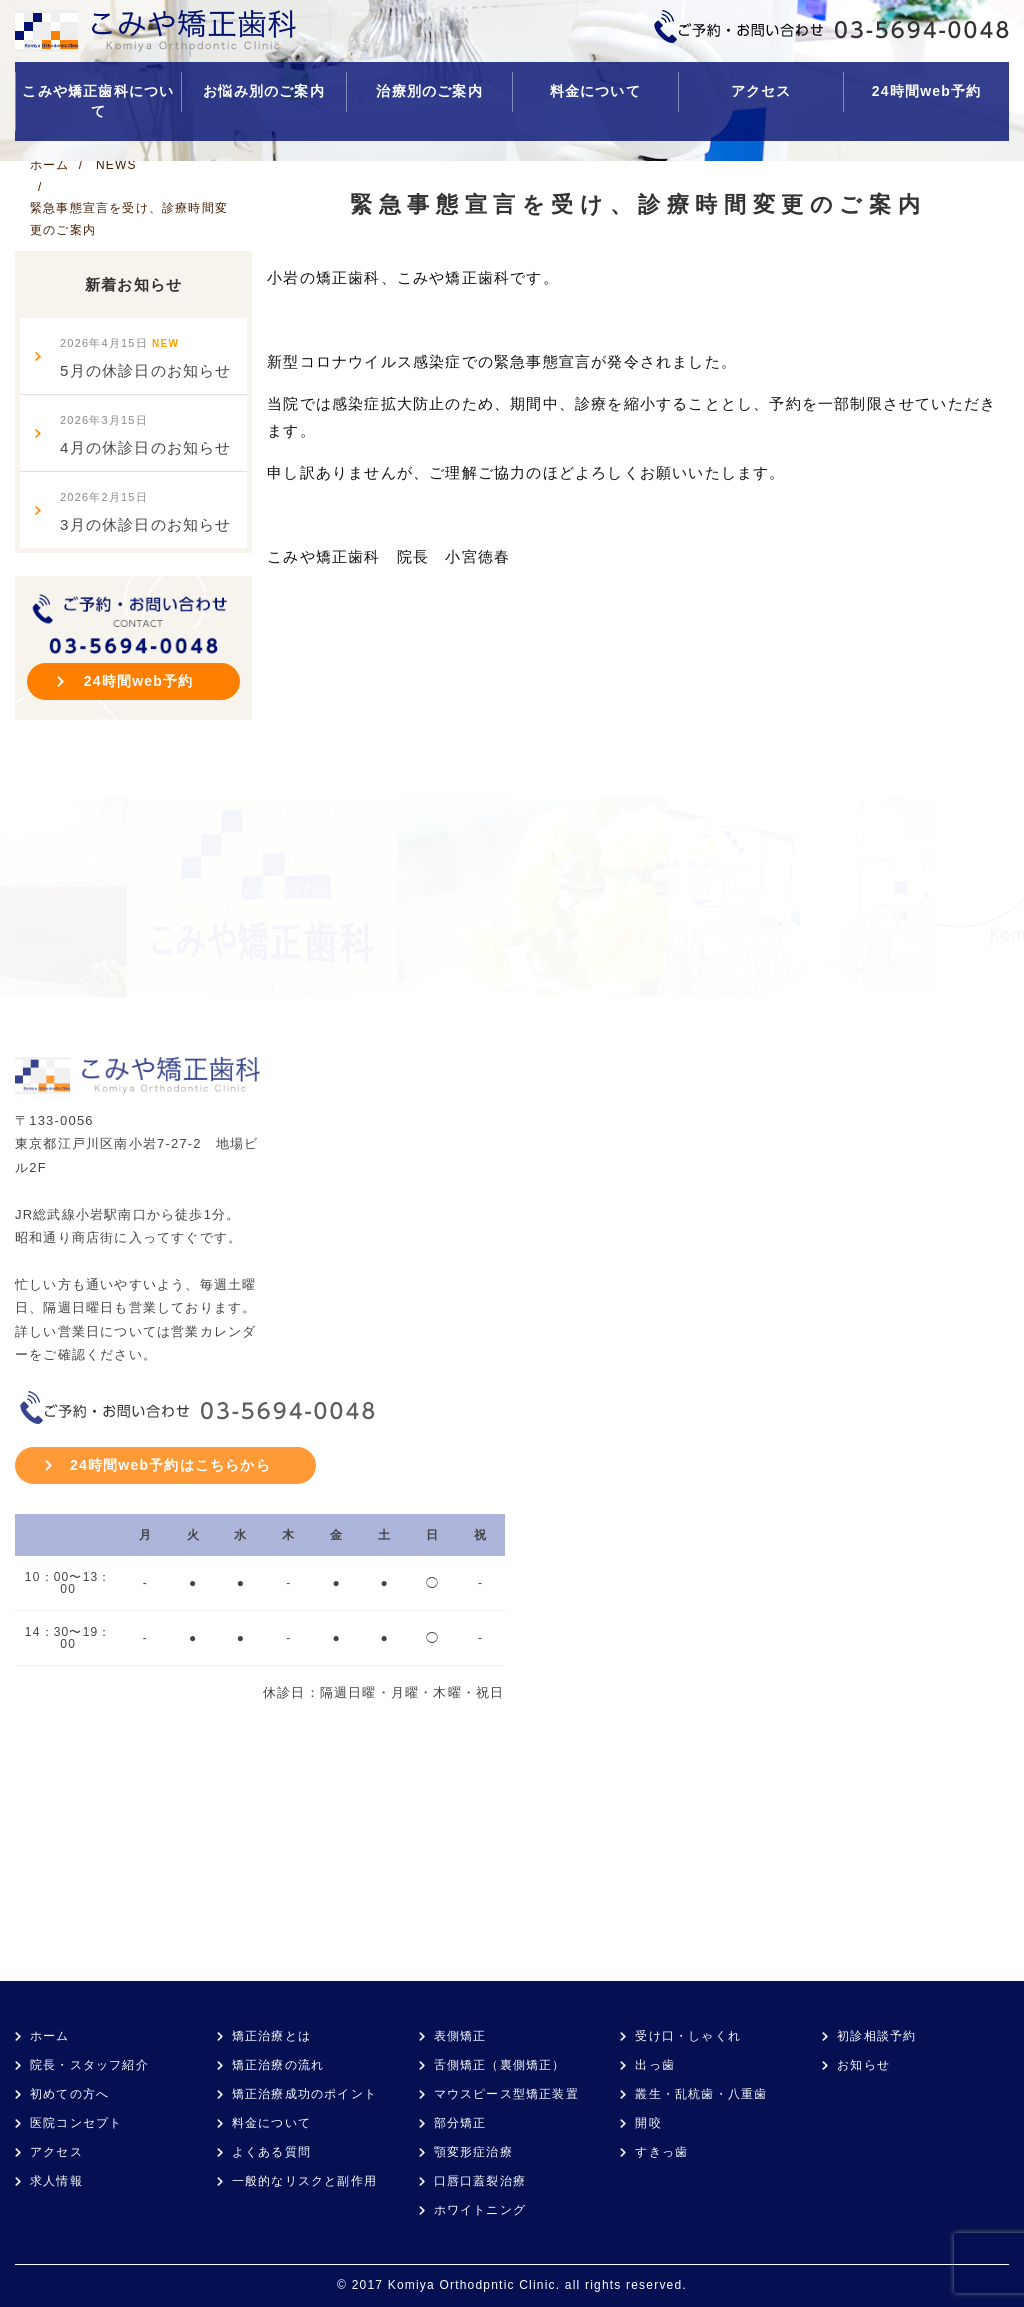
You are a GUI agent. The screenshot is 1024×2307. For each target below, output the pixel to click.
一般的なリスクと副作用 (304, 2181)
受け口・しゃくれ (688, 2036)
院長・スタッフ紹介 (89, 2065)
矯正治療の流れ (278, 2065)
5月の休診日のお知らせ (146, 358)
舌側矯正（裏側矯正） (500, 2065)
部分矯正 (460, 2123)
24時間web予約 (927, 91)
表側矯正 (460, 2036)
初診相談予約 (876, 2036)
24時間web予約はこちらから (170, 1465)
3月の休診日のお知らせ (146, 512)
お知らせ (863, 2065)
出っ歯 (655, 2065)
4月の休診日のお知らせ (146, 435)
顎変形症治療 (473, 2152)
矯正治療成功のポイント (304, 2094)
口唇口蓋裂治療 (480, 2181)
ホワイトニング (480, 2210)
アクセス (761, 91)
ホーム (50, 2036)
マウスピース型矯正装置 (506, 2094)
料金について (595, 91)
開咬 (648, 2123)
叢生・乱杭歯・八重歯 (701, 2094)
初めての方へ (69, 2094)
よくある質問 (271, 2152)
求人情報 (56, 2181)
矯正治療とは (271, 2036)
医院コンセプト (76, 2123)
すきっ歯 (661, 2152)
